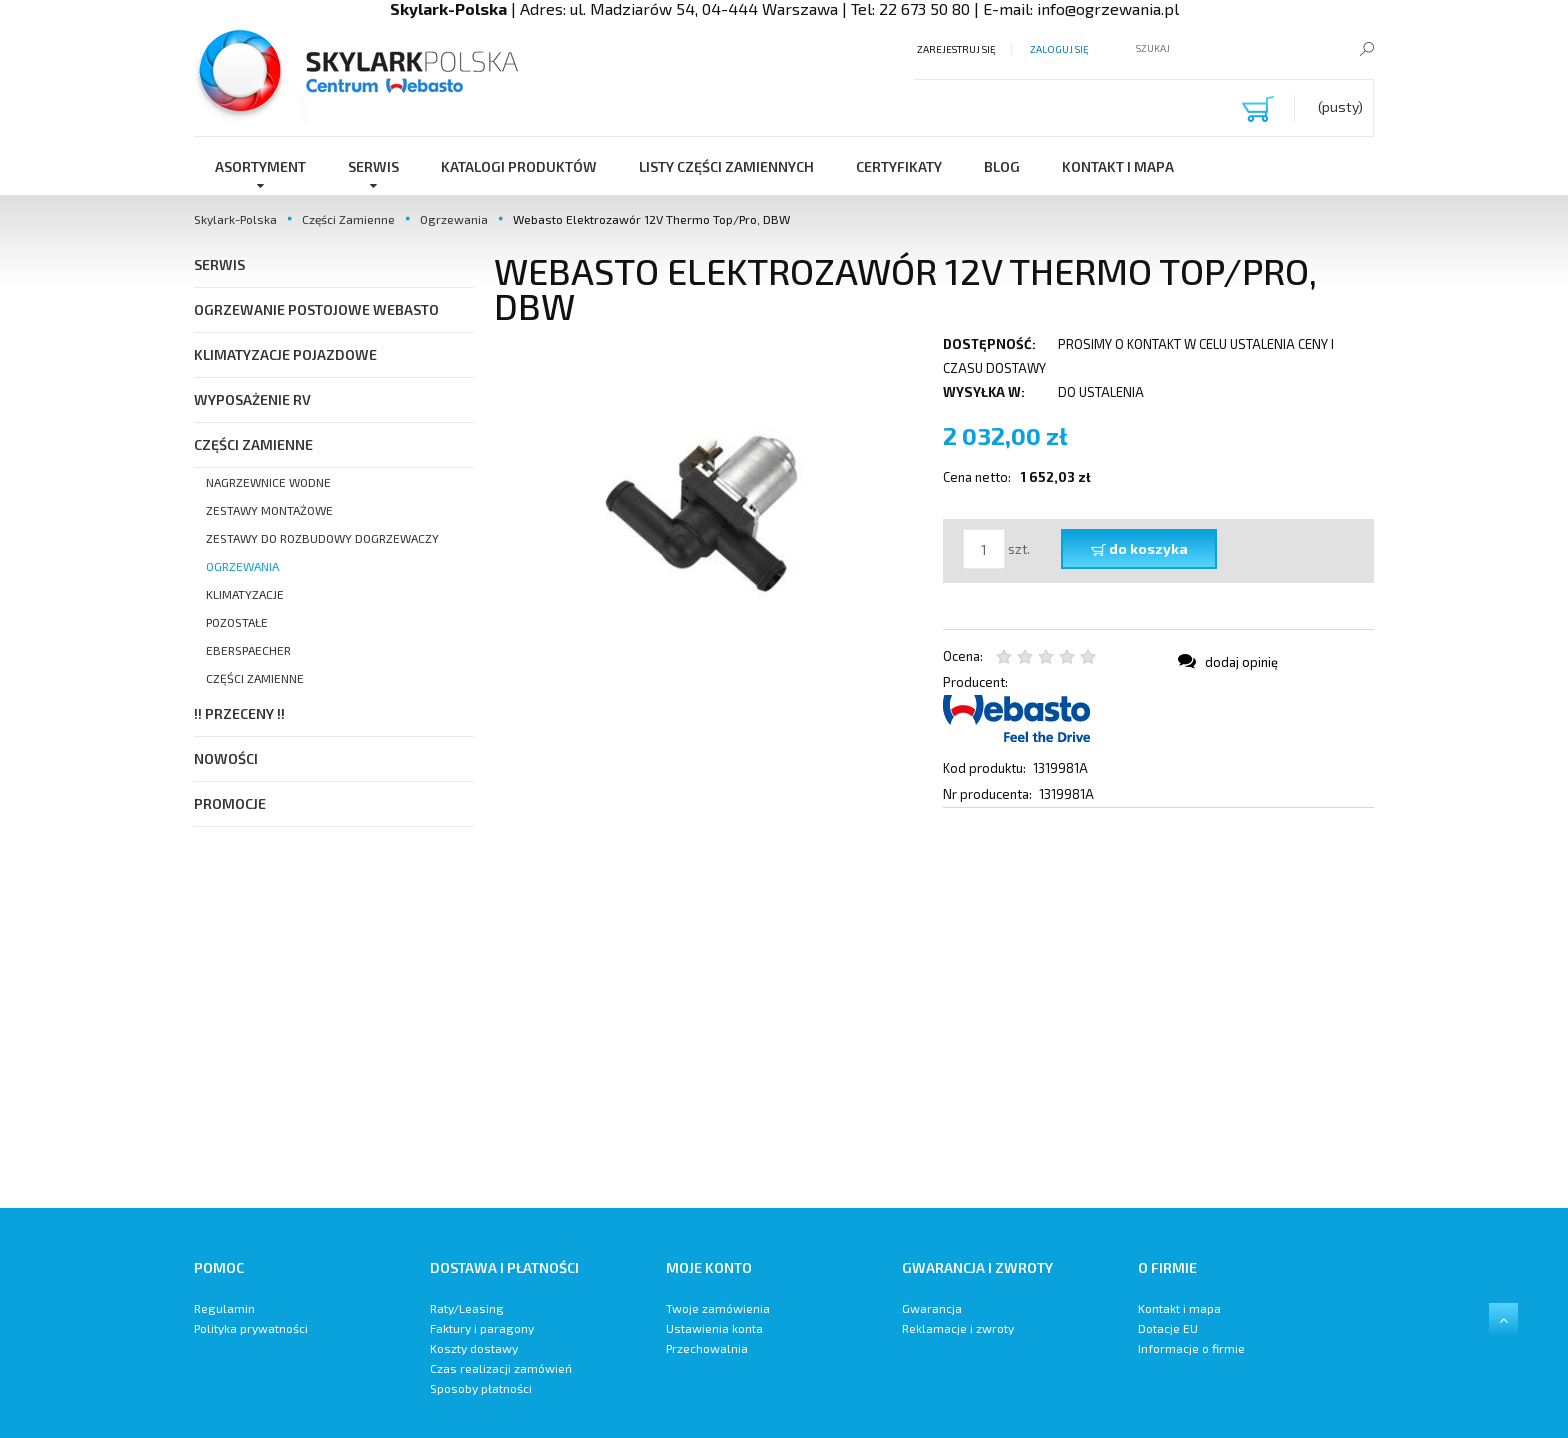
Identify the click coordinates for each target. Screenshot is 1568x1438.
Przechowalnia (707, 1348)
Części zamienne (255, 678)
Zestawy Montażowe (269, 510)
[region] (934, 1008)
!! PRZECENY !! (239, 713)
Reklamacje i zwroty (958, 1328)
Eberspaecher (248, 650)
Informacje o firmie (1191, 1348)
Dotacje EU (1168, 1328)
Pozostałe (237, 622)
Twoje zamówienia (718, 1308)
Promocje (230, 803)
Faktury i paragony (482, 1328)
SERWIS (219, 264)
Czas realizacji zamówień (501, 1368)
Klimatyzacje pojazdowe (285, 354)
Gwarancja (932, 1308)
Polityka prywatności (251, 1328)
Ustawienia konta (714, 1328)
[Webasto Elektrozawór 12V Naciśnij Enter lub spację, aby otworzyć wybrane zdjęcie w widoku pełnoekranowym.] (709, 507)
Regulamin (224, 1308)
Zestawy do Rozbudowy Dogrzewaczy (322, 538)
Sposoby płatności (481, 1388)
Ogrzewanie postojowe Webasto (316, 309)
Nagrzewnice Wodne (268, 482)
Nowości (226, 758)
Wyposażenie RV (252, 399)
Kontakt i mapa (1179, 1308)
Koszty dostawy (474, 1348)
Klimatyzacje (245, 594)
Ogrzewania (242, 566)
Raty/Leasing (467, 1308)
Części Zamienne (253, 444)
